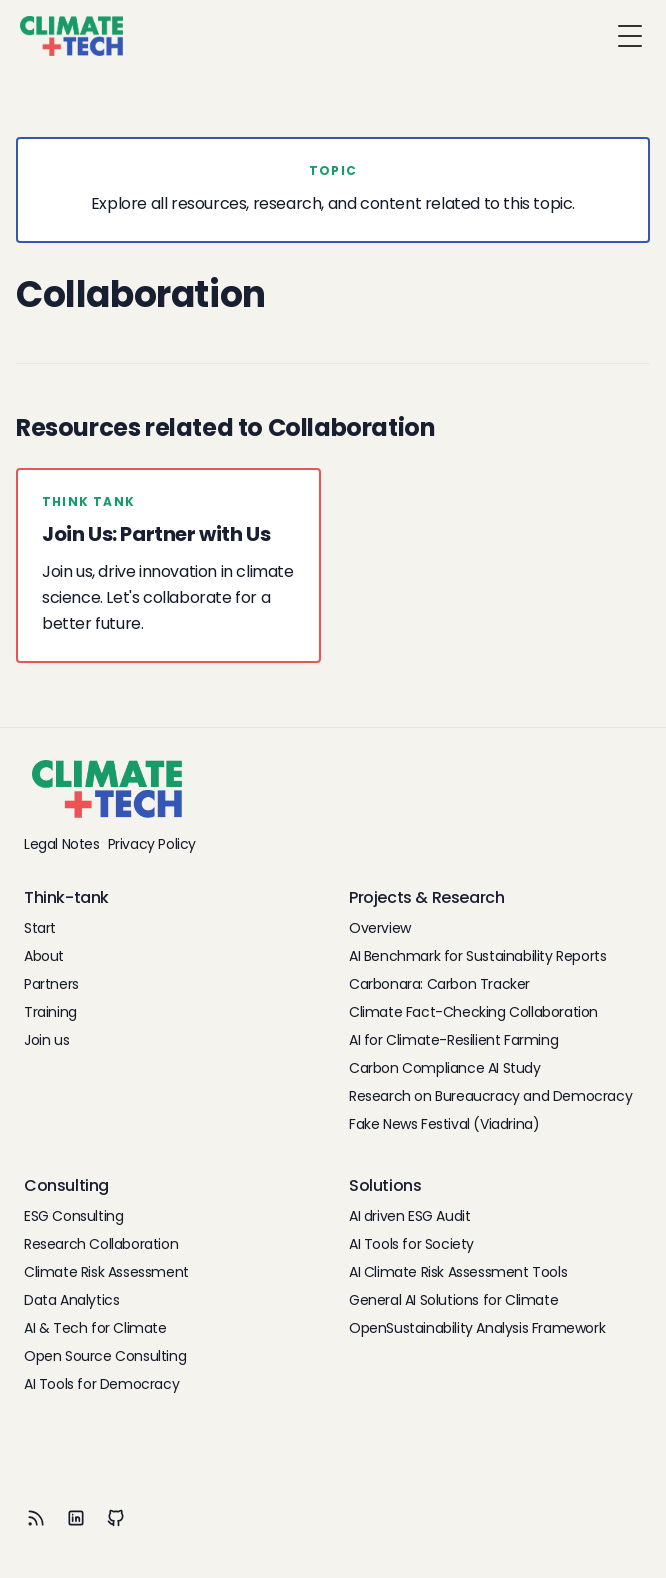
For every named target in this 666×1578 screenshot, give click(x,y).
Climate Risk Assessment (106, 1272)
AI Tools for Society (411, 1244)
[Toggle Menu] (630, 36)
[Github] (116, 1518)
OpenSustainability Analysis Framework (477, 1328)
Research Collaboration (101, 1244)
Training (50, 1012)
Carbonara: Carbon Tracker (439, 984)
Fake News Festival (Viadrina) (444, 1124)
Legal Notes (62, 844)
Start (40, 928)
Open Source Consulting (105, 1356)
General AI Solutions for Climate (453, 1300)
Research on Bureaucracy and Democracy (490, 1096)
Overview (380, 928)
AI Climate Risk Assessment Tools (458, 1272)
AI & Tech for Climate (95, 1328)
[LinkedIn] (76, 1518)
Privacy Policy (152, 844)
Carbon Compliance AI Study (445, 1068)
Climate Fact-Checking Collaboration (473, 1012)
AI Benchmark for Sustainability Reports (477, 956)
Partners (51, 984)
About (44, 956)
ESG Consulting (73, 1216)
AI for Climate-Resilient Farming (453, 1040)
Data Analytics (71, 1300)
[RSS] (36, 1518)
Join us (46, 1040)
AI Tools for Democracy (101, 1384)
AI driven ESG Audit (409, 1216)
